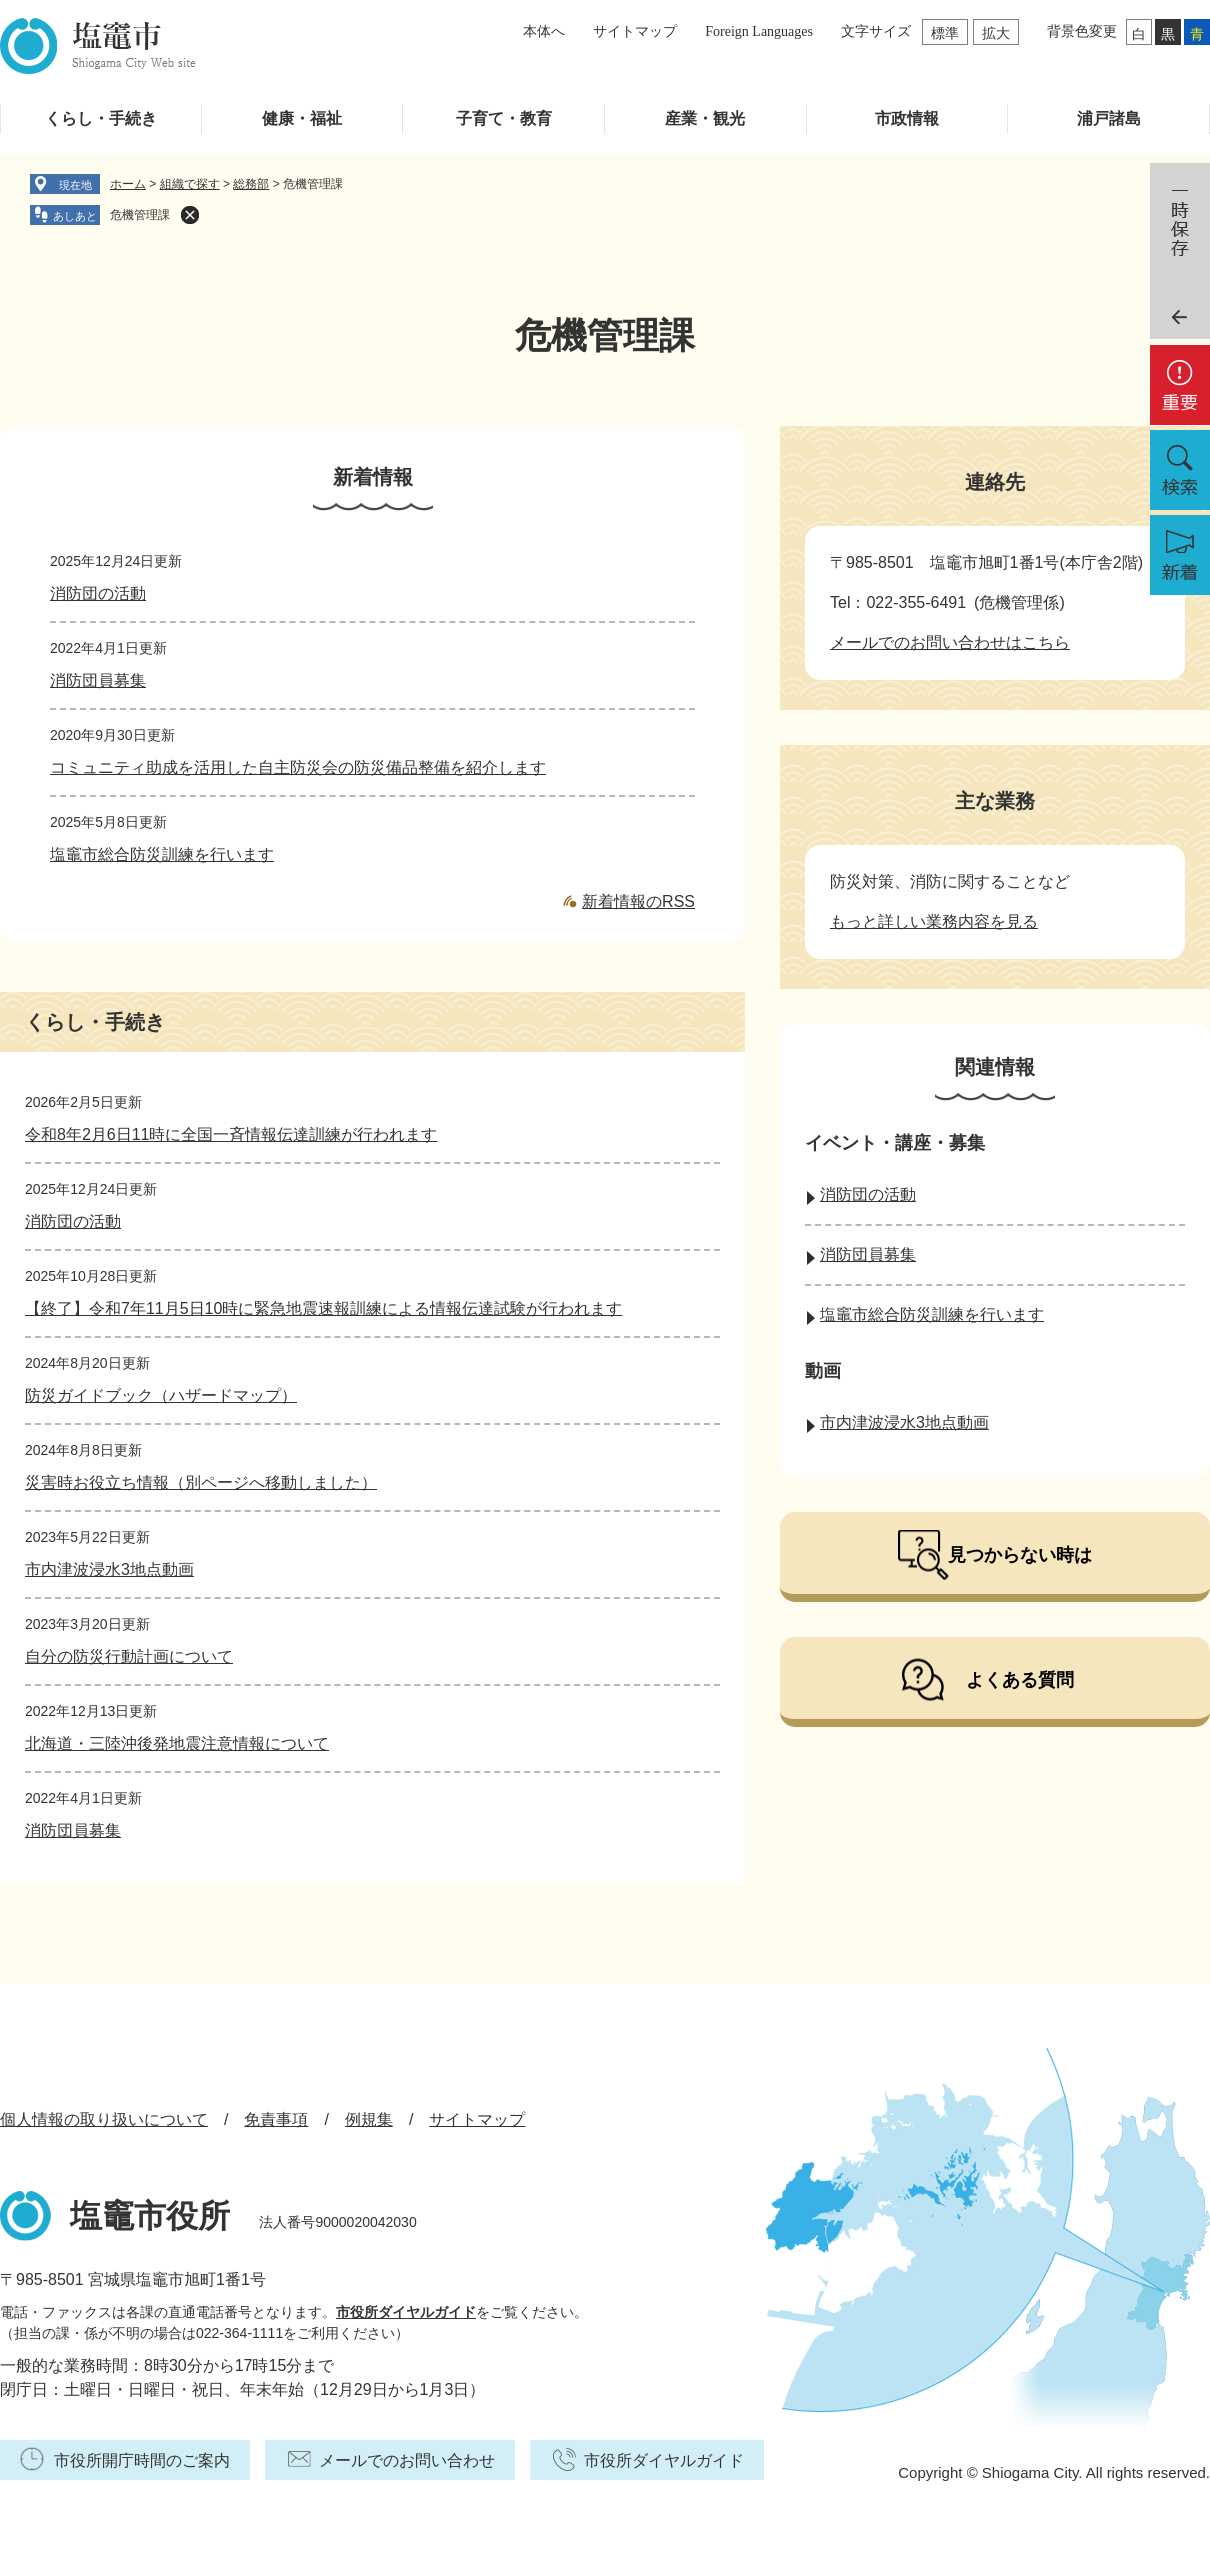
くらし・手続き (101, 118)
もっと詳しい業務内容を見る (934, 921)
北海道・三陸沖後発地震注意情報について (177, 1743)
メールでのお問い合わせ (407, 2460)
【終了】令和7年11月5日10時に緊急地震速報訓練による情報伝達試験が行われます (323, 1308)
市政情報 (907, 118)
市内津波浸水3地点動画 (109, 1569)
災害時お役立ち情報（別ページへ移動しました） (201, 1482)
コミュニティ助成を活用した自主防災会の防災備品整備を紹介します (298, 767)
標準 (945, 33)
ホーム (128, 184)
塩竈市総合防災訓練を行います (162, 854)
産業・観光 (705, 118)
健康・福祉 (302, 118)
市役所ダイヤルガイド (406, 2312)
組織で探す (190, 184)
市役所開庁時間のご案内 (142, 2460)
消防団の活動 (98, 593)
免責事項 (276, 2119)
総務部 (251, 184)
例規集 (369, 2119)
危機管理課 (140, 215)
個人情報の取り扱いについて (104, 2119)
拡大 (996, 33)
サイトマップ (635, 31)
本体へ (544, 31)
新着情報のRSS (638, 901)
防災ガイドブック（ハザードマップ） (161, 1395)
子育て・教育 (504, 118)
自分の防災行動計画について (129, 1656)
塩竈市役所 (150, 2216)
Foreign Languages (759, 31)
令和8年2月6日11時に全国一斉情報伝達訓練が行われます (231, 1134)
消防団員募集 (98, 680)
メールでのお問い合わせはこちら (950, 642)
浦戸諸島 (1109, 118)
